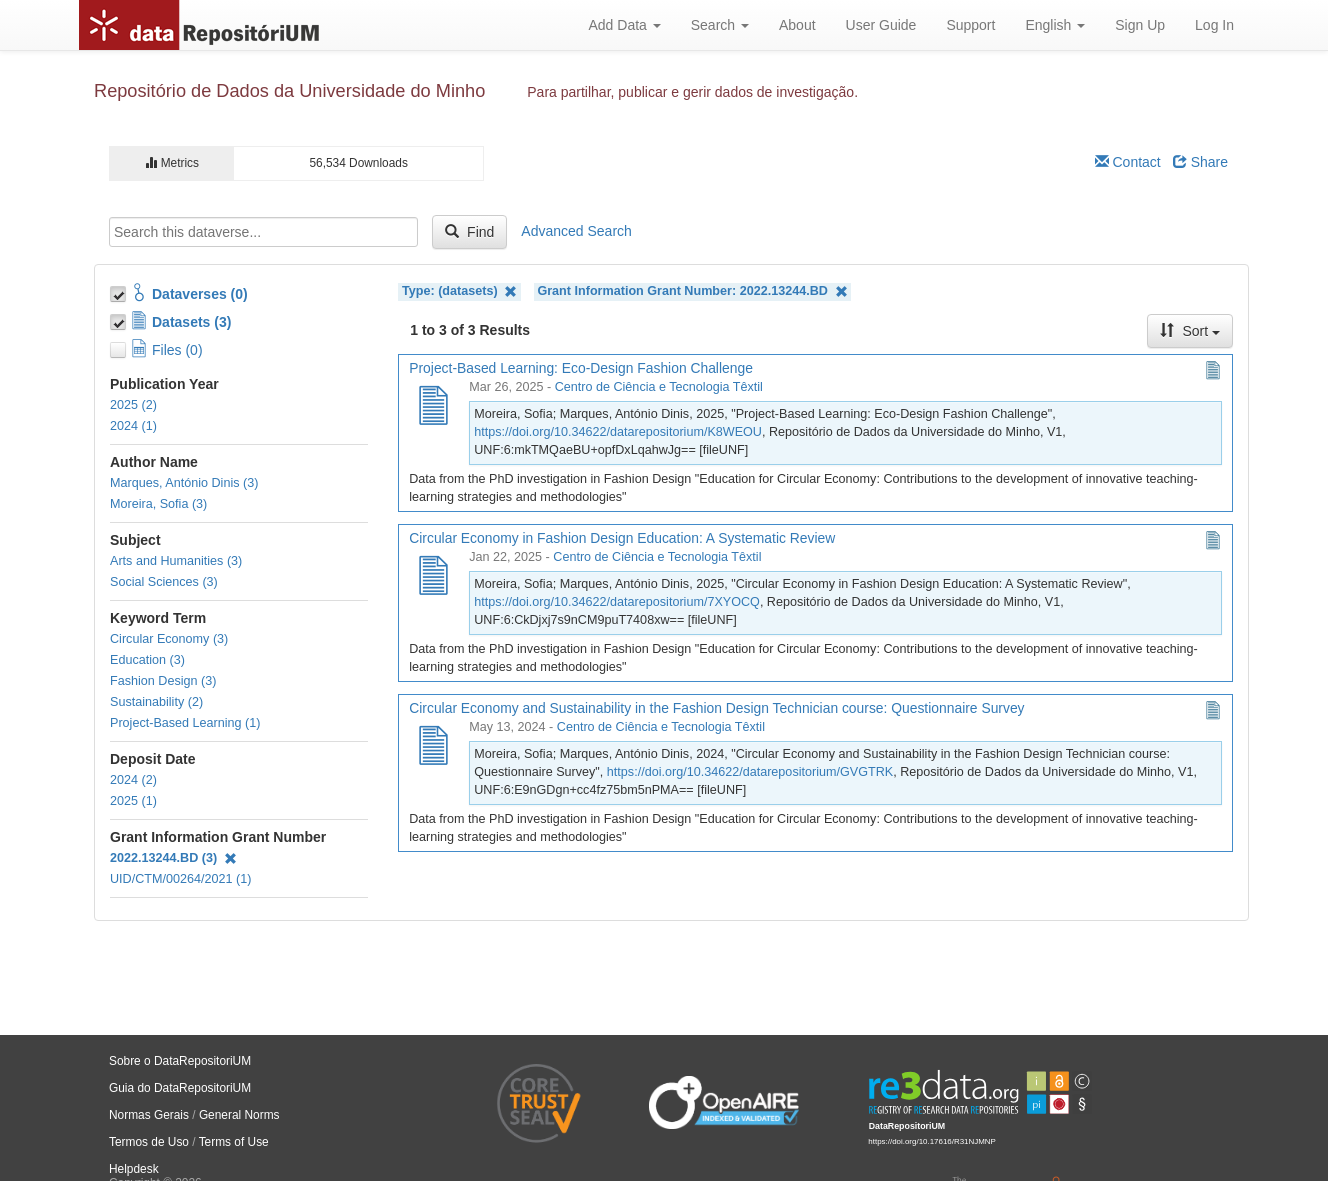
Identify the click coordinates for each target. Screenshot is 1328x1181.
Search (720, 25)
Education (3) (147, 660)
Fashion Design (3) (163, 681)
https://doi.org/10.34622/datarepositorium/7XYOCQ (617, 602)
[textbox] (263, 232)
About (797, 25)
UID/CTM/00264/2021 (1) (180, 879)
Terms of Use (234, 1142)
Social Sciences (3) (164, 582)
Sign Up (1140, 25)
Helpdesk (134, 1169)
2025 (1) (133, 801)
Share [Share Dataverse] (1200, 162)
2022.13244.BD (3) (173, 858)
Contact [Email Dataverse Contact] (1128, 162)
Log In (1214, 25)
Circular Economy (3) (169, 639)
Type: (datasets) (459, 291)
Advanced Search (576, 231)
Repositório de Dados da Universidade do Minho (289, 91)
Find (469, 232)
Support (970, 25)
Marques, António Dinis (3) (184, 483)
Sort (1190, 331)
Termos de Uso (149, 1142)
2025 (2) (133, 405)
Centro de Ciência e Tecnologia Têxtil (659, 387)
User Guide (881, 25)
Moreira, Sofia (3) (158, 504)
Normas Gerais (149, 1115)
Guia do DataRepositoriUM (180, 1088)
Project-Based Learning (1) (185, 723)
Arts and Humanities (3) (176, 561)
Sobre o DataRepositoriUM (180, 1061)
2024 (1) (133, 426)
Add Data (624, 25)
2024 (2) (133, 780)
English (1055, 25)
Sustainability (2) (156, 702)
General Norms (239, 1115)
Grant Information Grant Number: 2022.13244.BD (692, 291)
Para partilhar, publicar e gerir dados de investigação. (692, 92)
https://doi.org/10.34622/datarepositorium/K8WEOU (618, 432)
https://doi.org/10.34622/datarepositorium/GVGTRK (750, 772)
